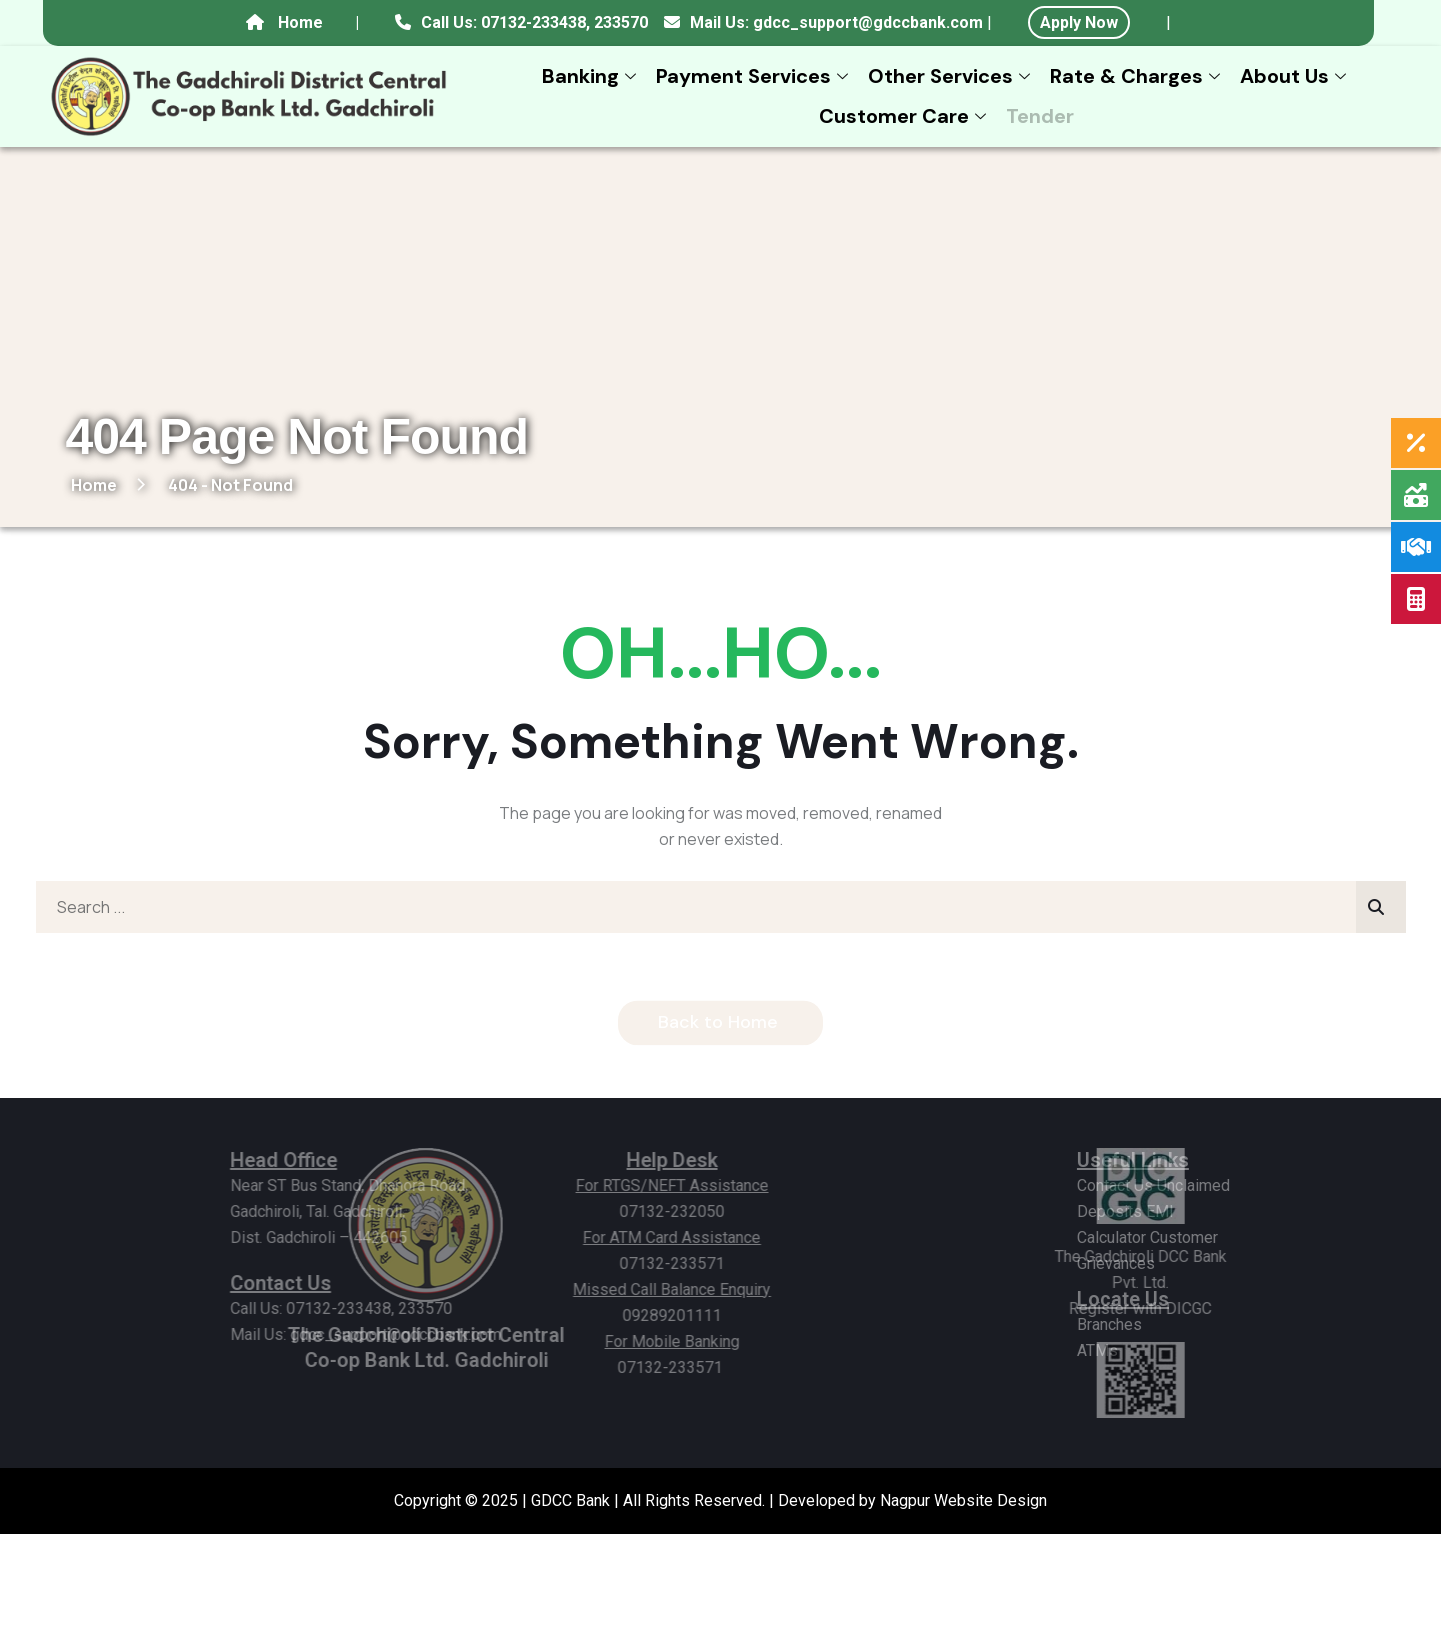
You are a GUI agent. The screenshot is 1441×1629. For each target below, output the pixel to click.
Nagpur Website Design (963, 1500)
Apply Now (1079, 22)
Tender (1040, 116)
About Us (1295, 76)
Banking (591, 76)
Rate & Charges (1137, 76)
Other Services (951, 76)
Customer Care (905, 116)
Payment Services (754, 76)
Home (300, 22)
